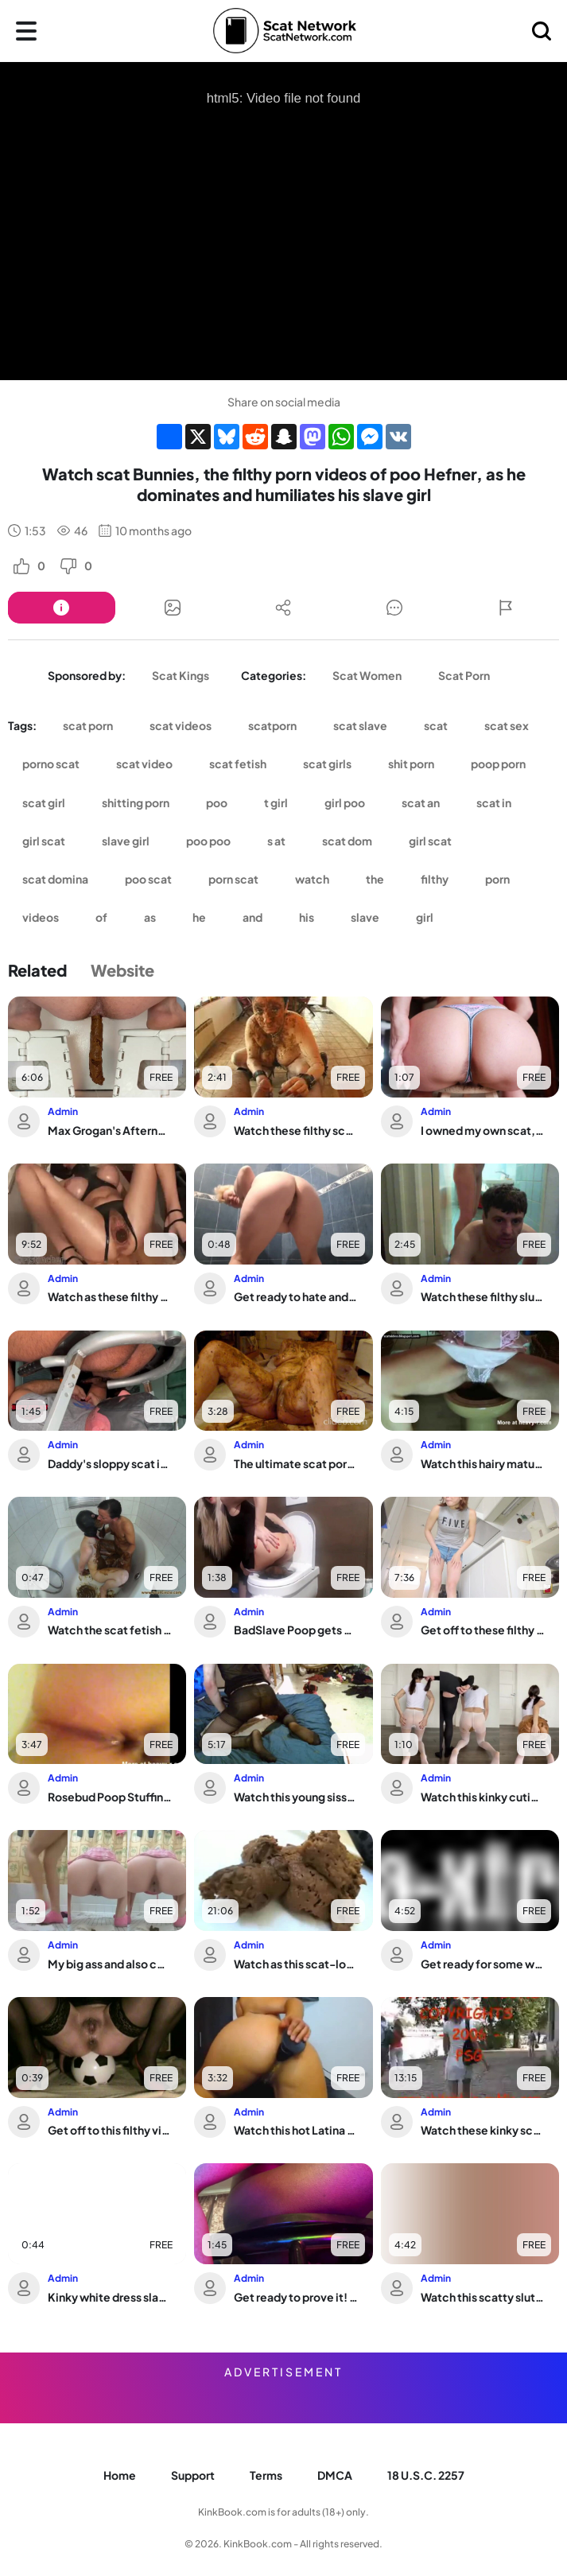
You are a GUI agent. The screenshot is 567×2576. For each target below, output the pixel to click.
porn (497, 879)
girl (424, 917)
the (375, 879)
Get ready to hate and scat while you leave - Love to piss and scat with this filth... (296, 1296)
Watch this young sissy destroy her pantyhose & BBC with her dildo (296, 1796)
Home (119, 2475)
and (252, 917)
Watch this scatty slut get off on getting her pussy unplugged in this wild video (483, 2297)
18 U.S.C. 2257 (425, 2475)
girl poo (344, 802)
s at (276, 840)
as (150, 917)
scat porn (88, 725)
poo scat (148, 879)
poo (216, 802)
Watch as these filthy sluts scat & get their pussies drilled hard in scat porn (110, 1296)
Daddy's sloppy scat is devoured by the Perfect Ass (110, 1463)
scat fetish (237, 763)
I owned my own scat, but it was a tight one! (483, 1130)
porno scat (51, 763)
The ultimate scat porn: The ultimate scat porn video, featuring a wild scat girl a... (296, 1463)
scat (436, 725)
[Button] (61, 608)
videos (40, 917)
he (199, 917)
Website (122, 970)
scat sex (506, 725)
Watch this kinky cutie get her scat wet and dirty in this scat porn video (483, 1796)
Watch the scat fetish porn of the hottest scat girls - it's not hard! (110, 1629)
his (306, 917)
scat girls (327, 763)
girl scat (43, 840)
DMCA (334, 2475)
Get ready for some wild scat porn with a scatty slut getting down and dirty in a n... (483, 1963)
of (101, 917)
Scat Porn (464, 675)
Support (193, 2475)
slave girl (126, 840)
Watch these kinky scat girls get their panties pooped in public (483, 2130)
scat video (144, 763)
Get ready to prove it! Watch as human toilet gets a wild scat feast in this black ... (296, 2297)
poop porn (498, 763)
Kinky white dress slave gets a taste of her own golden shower (110, 2297)
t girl (276, 802)
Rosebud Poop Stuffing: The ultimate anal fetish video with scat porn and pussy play (110, 1796)
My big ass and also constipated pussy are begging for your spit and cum (110, 1963)
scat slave (360, 725)
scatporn (272, 725)
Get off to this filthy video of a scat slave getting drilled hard (110, 2130)
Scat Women (367, 675)
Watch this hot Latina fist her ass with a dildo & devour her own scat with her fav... (296, 2130)
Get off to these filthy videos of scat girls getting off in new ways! (483, 1629)
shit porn (411, 763)
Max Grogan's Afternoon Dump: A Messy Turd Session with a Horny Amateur (110, 1130)
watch (312, 879)
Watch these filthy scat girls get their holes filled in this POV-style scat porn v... (296, 1130)
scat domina (55, 879)
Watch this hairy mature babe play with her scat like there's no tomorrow (483, 1463)
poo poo (208, 840)
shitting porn (135, 802)
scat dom (347, 840)
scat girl (43, 802)
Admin (63, 1111)
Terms (266, 2475)
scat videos (181, 725)
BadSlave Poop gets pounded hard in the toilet (296, 1629)
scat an (421, 802)
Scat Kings (180, 675)
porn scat (233, 879)
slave (365, 917)
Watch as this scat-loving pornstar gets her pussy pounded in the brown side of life (296, 1963)
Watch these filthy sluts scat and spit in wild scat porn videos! (483, 1296)
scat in (493, 802)
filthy (435, 879)
